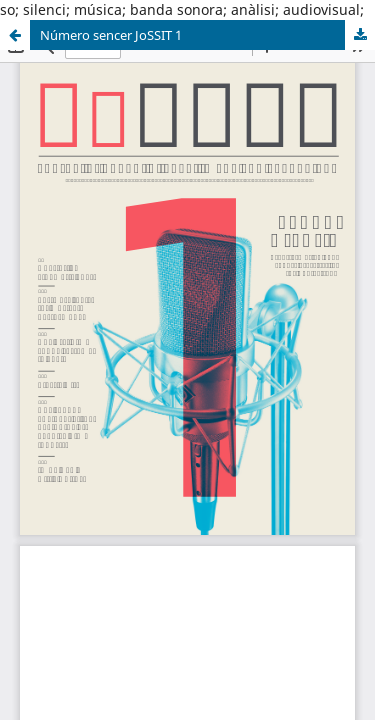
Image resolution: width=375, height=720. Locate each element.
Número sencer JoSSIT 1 (111, 35)
